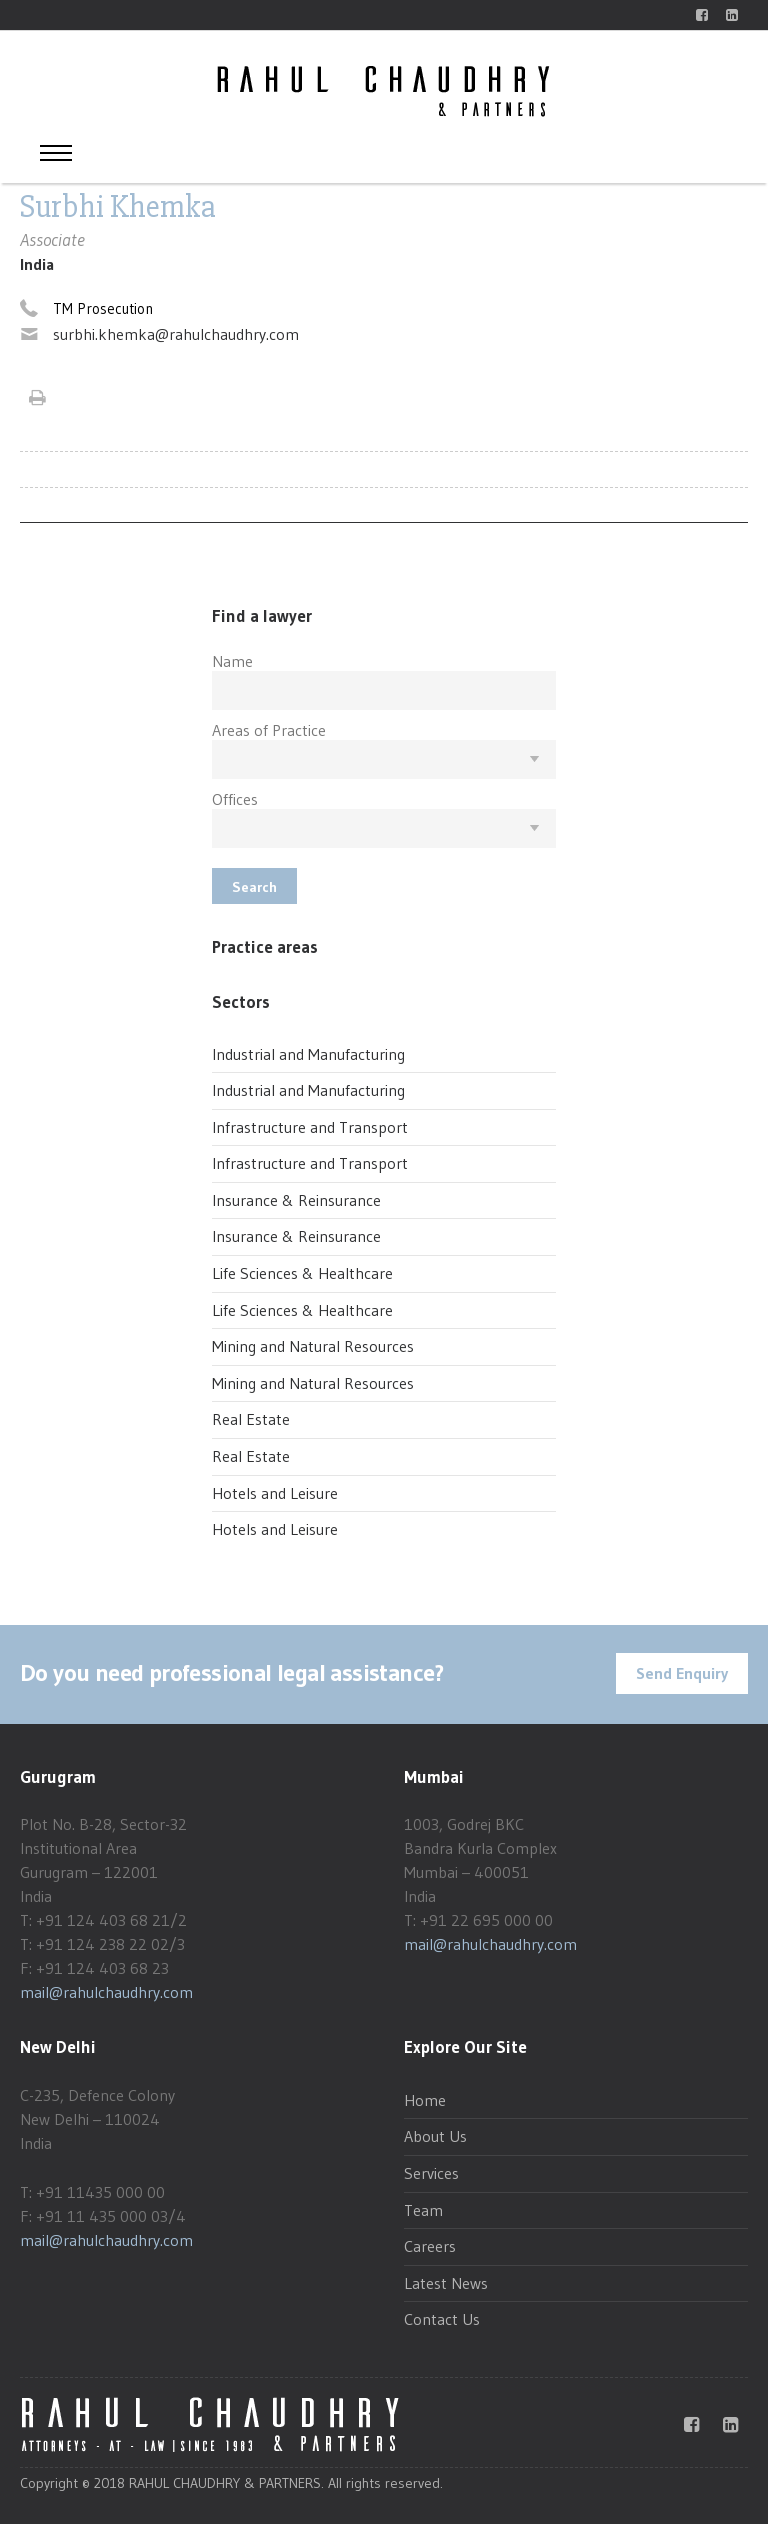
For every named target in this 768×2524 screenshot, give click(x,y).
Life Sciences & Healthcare (302, 1273)
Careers (430, 2246)
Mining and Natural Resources (313, 1346)
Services (431, 2173)
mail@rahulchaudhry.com (106, 1992)
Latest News (446, 2283)
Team (423, 2210)
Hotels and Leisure (275, 1493)
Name (232, 661)
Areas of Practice (269, 730)
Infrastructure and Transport (310, 1127)
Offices (235, 799)
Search (254, 887)
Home (425, 2100)
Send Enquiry (682, 1673)
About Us (435, 2136)
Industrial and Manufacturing (308, 1054)
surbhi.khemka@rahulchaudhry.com (176, 334)
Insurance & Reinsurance (296, 1200)
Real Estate (251, 1419)
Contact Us (442, 2319)
